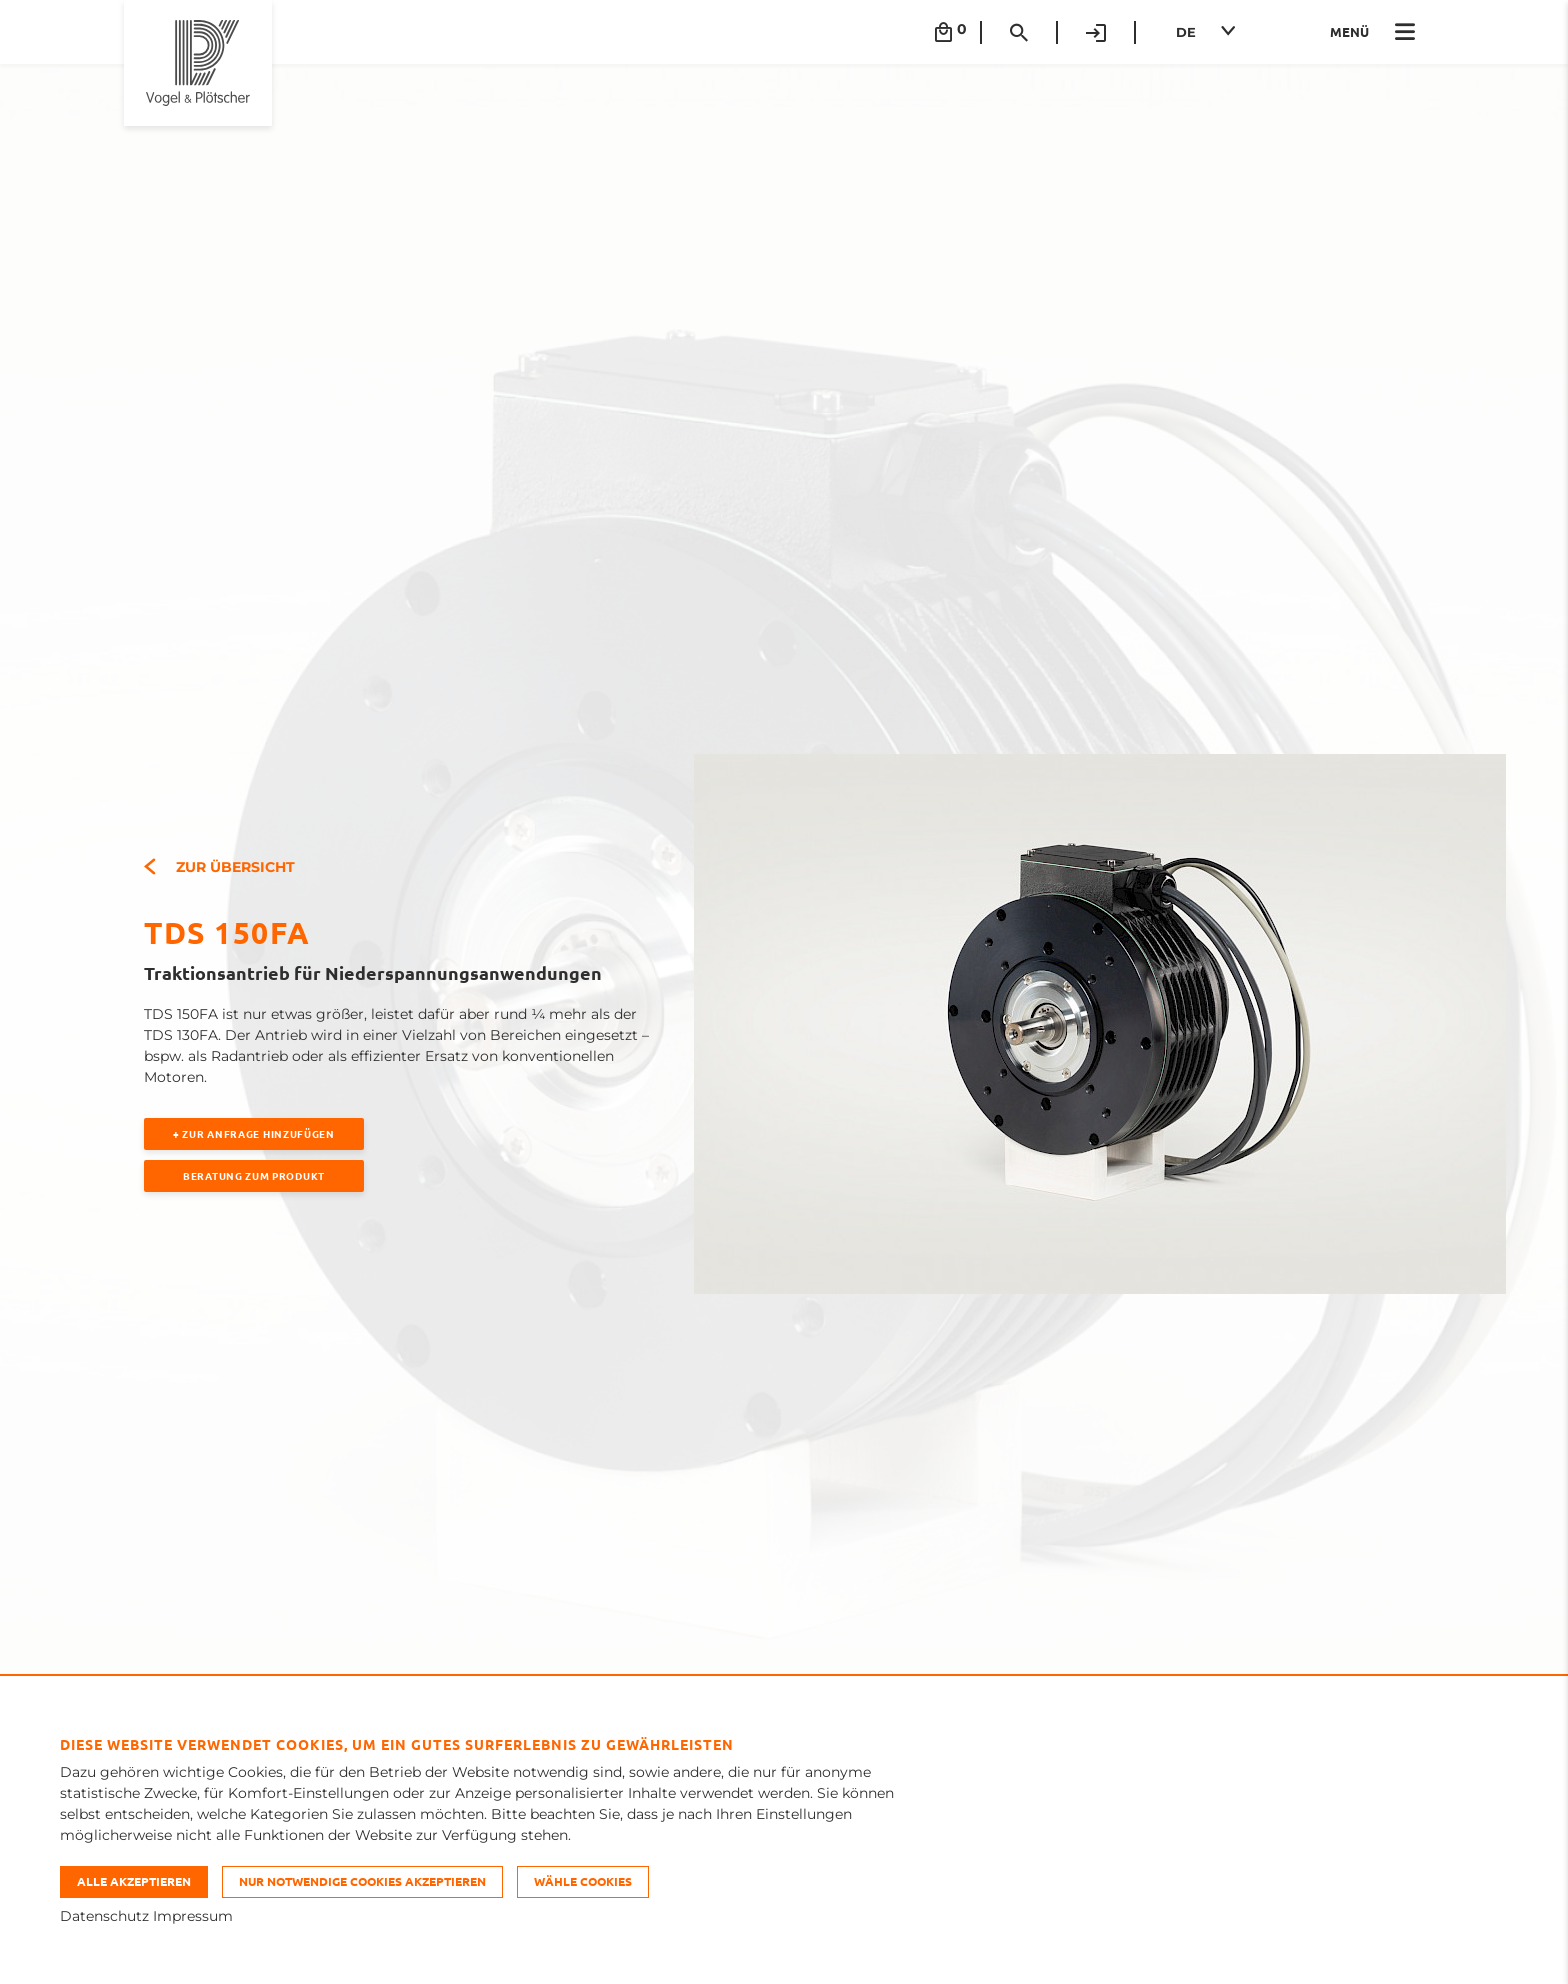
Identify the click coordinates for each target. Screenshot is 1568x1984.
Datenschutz (104, 1916)
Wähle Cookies (583, 1881)
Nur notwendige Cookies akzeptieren (362, 1881)
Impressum (193, 1916)
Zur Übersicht (219, 866)
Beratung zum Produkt (254, 1175)
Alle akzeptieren (134, 1881)
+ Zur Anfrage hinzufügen (254, 1133)
